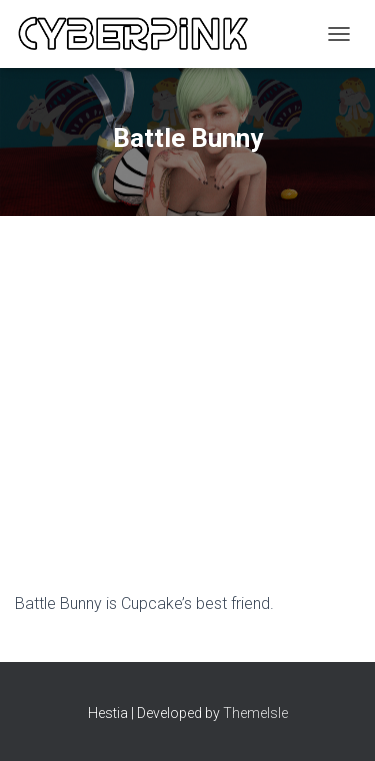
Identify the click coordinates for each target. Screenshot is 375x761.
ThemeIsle (255, 713)
